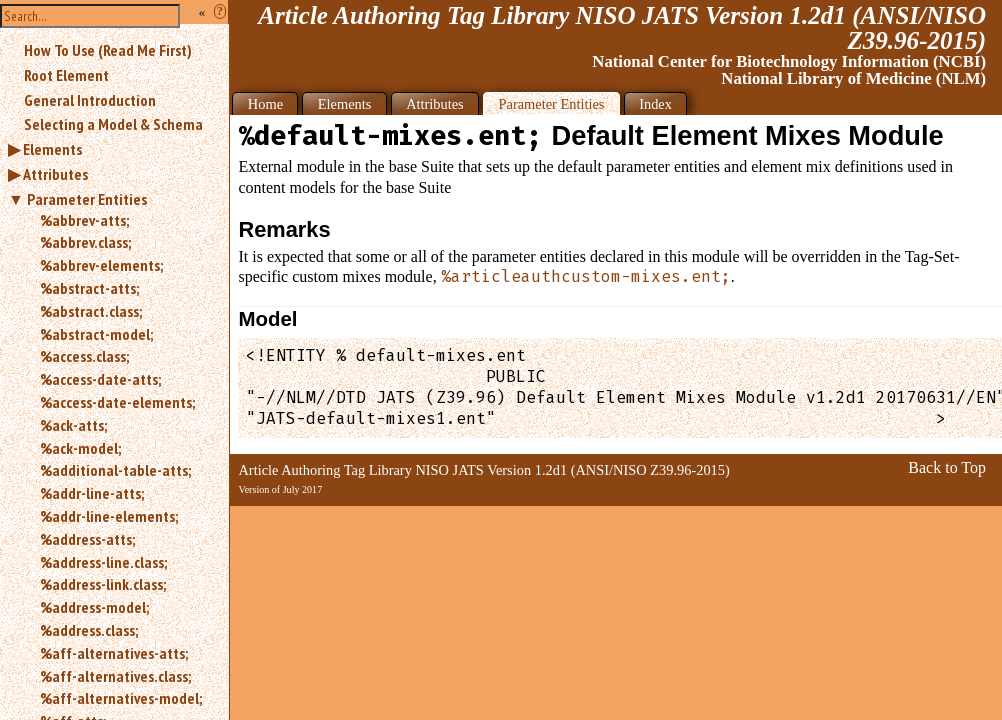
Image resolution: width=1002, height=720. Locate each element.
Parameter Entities (87, 199)
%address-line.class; (103, 562)
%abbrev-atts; (84, 220)
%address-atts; (87, 539)
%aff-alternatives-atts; (114, 653)
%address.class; (89, 630)
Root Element (66, 75)
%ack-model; (80, 448)
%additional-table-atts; (115, 470)
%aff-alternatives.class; (115, 676)
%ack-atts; (73, 425)
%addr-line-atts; (92, 493)
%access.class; (84, 356)
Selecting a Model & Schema (113, 124)
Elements (52, 149)
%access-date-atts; (100, 379)
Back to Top (947, 467)
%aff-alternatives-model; (121, 698)
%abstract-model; (96, 334)
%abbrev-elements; (101, 265)
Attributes (55, 174)
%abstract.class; (91, 311)
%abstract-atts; (89, 288)
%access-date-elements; (117, 402)
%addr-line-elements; (109, 516)
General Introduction (90, 100)
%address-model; (94, 607)
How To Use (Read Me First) (108, 50)
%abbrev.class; (85, 242)
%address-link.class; (103, 584)
